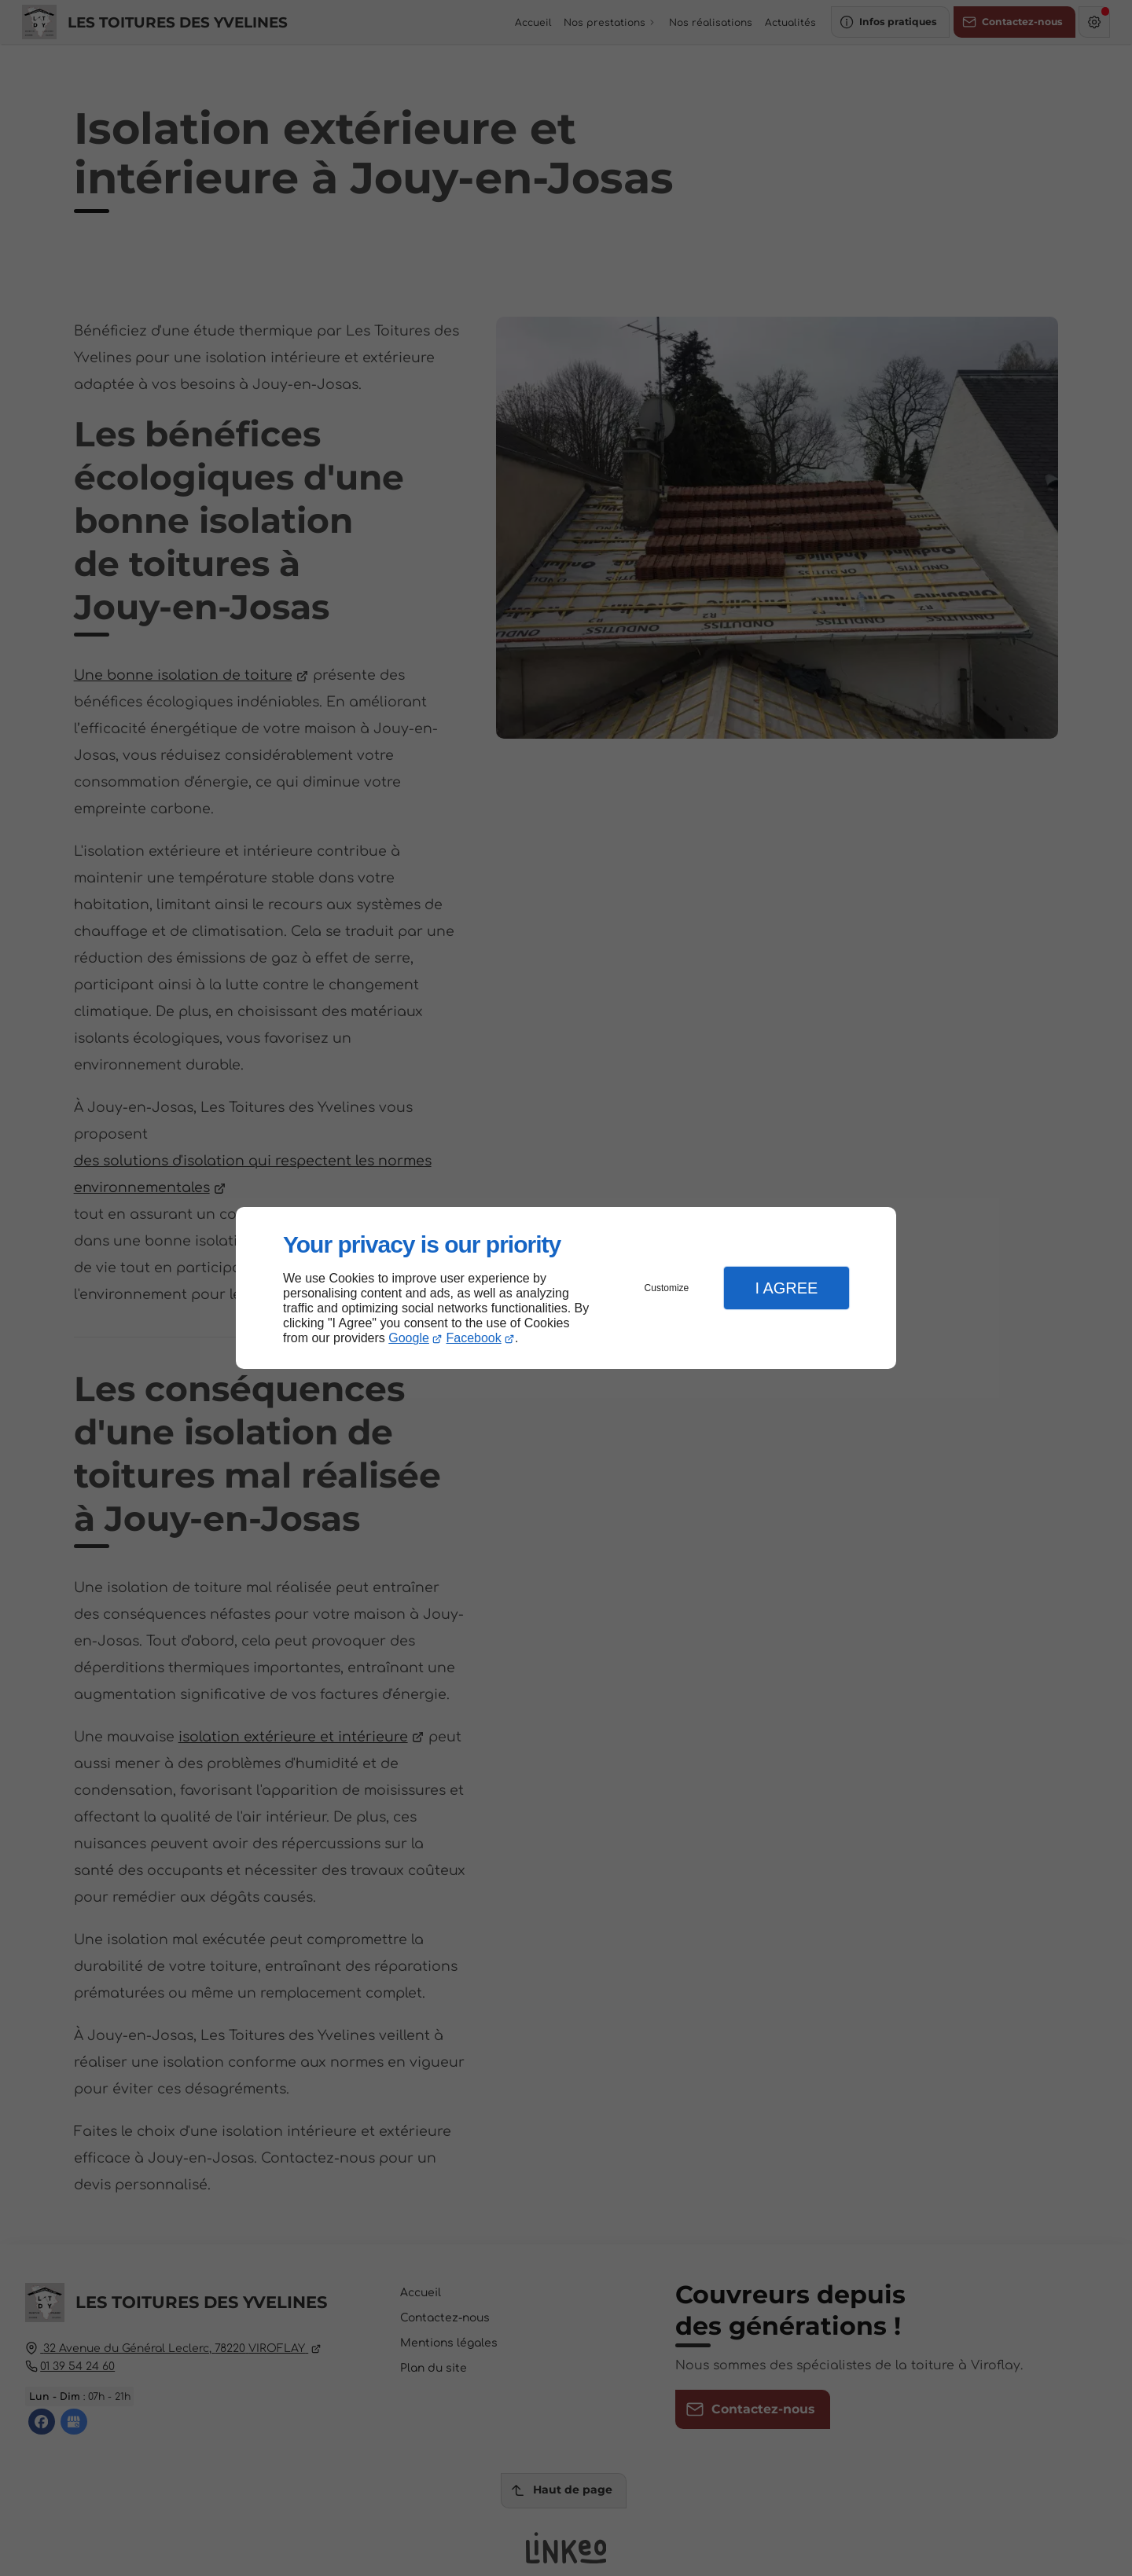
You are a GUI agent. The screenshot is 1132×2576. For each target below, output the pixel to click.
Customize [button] (667, 1288)
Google (408, 1338)
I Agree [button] (786, 1288)
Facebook (474, 1338)
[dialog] (566, 1288)
